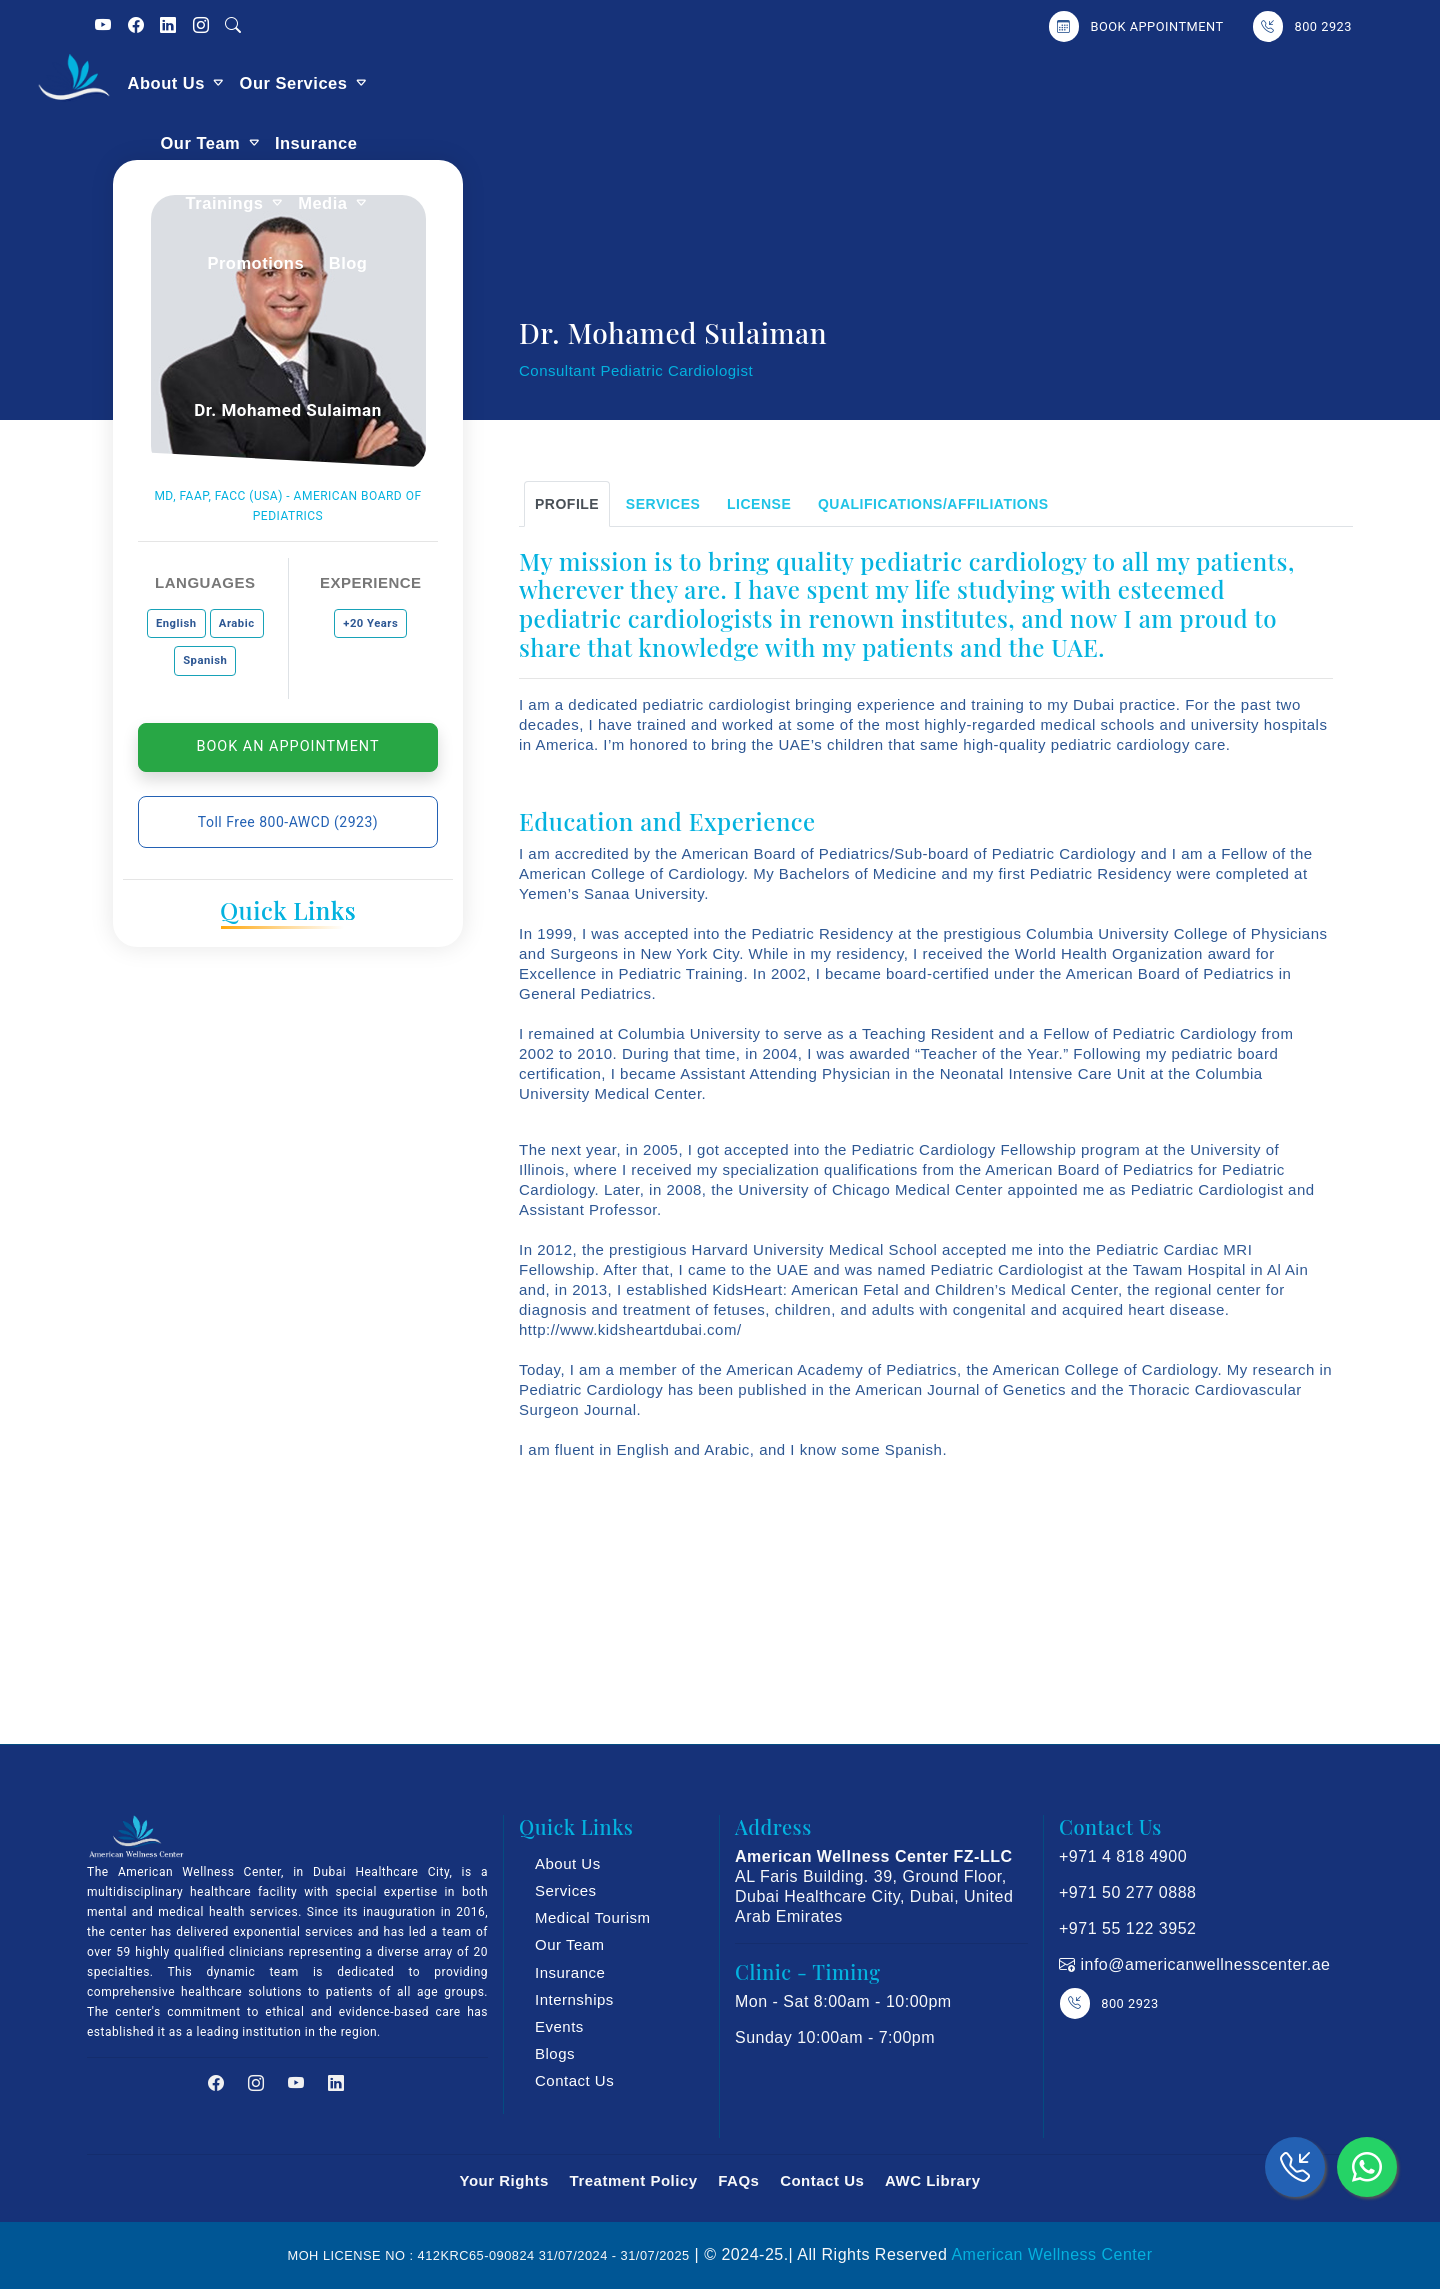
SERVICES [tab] (663, 504)
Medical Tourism (593, 1917)
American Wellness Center (1051, 2254)
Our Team (737, 83)
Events (559, 2026)
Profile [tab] (567, 504)
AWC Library (933, 2180)
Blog (1255, 83)
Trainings (957, 83)
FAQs (738, 2180)
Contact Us (574, 2080)
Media (1055, 83)
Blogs (555, 2053)
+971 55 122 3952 (1127, 1928)
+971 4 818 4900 (1123, 1856)
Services (566, 1890)
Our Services (608, 83)
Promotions (1163, 83)
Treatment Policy (634, 2180)
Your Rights (503, 2180)
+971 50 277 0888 (1127, 1892)
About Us (480, 83)
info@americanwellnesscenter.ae (1203, 1964)
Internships (574, 1999)
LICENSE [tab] (759, 504)
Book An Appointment (288, 746)
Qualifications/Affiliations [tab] (933, 504)
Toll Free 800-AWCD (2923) (288, 822)
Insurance (852, 83)
